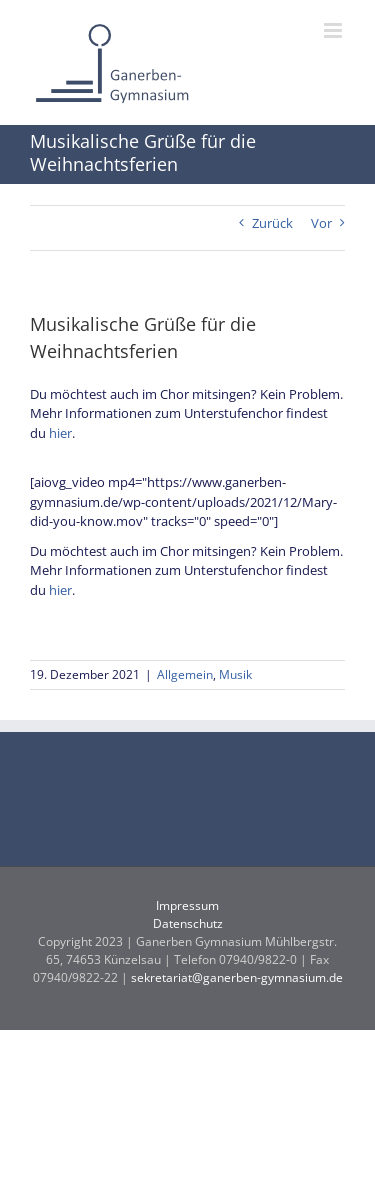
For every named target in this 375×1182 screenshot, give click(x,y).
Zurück (272, 223)
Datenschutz (188, 923)
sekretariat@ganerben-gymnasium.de (237, 977)
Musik (235, 674)
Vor (321, 223)
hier (60, 433)
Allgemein (185, 674)
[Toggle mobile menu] (334, 30)
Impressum (187, 905)
